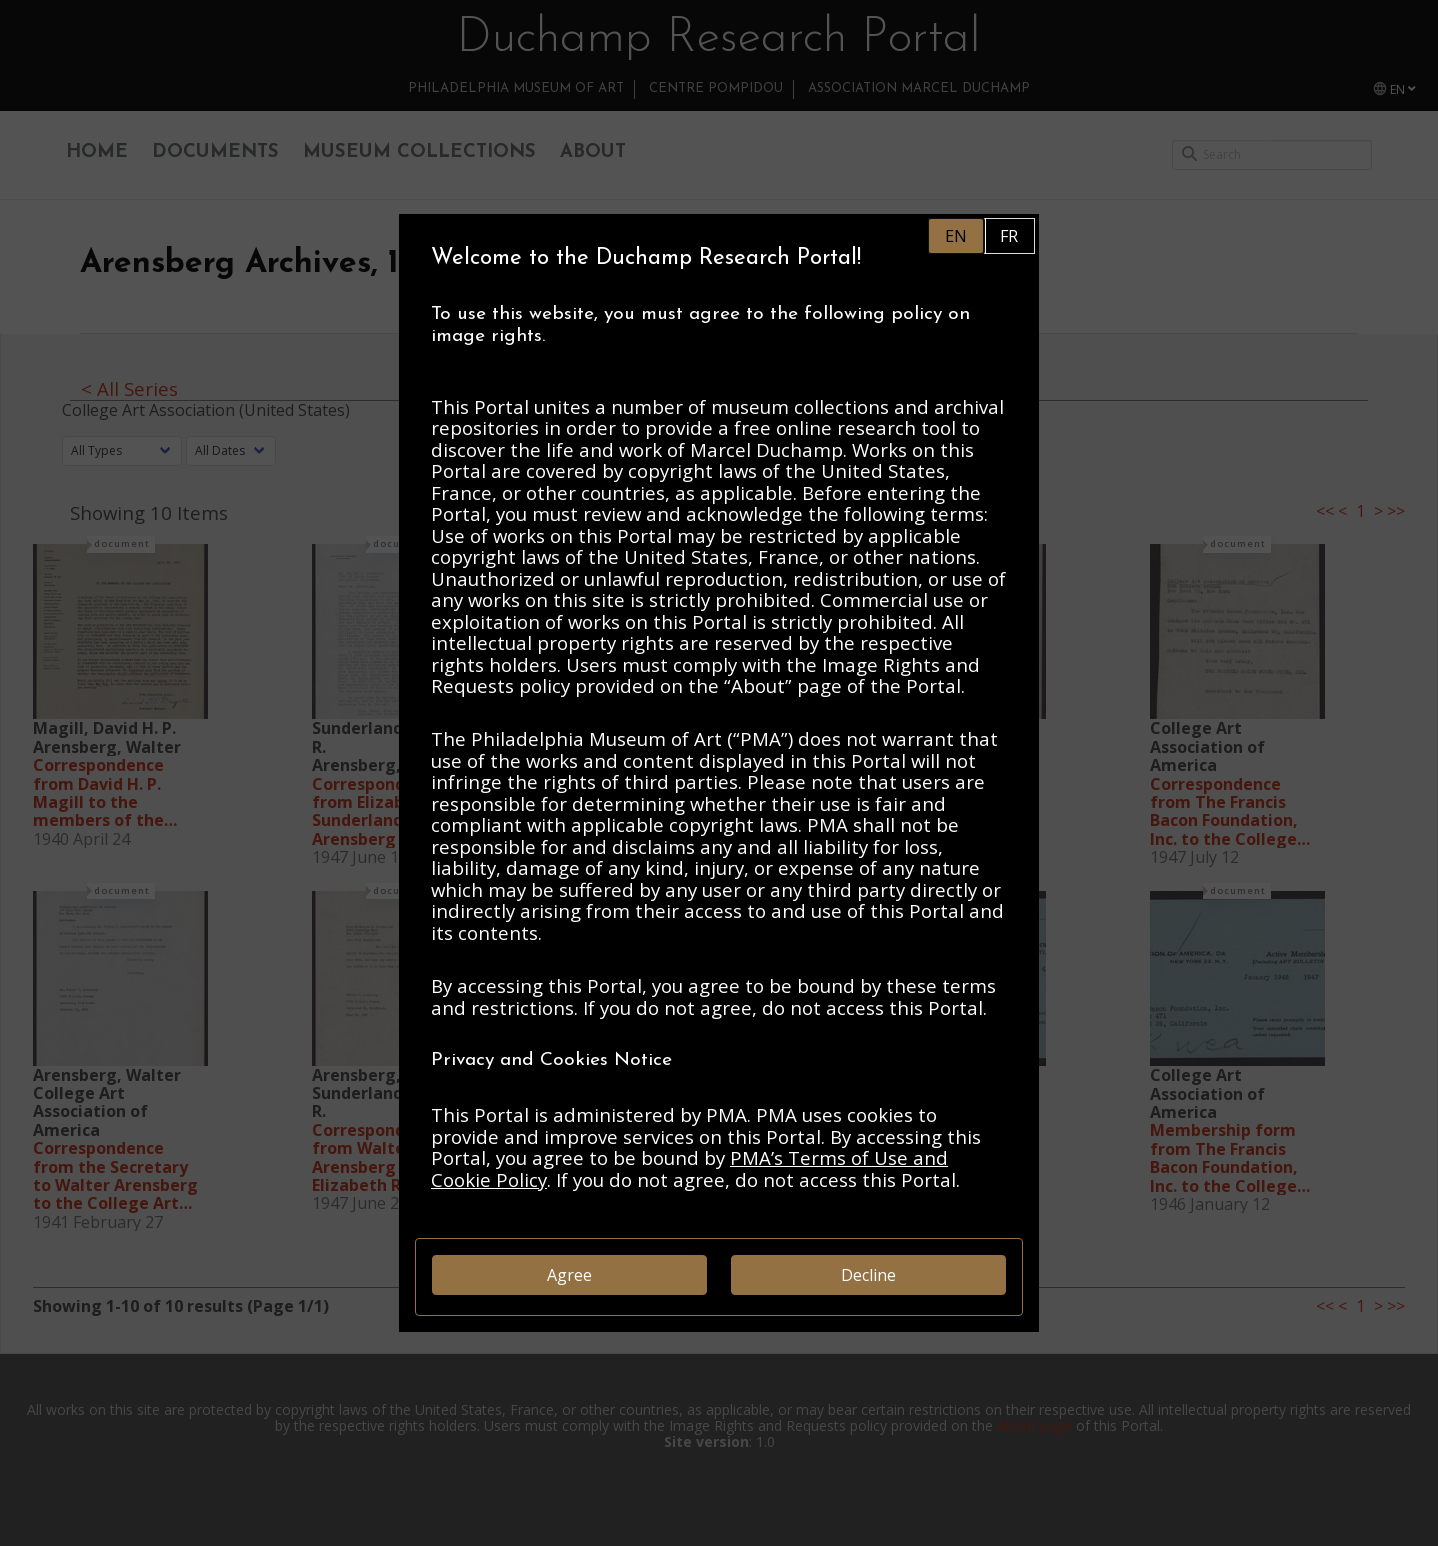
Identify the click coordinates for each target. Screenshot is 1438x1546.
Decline (868, 1275)
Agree (569, 1275)
